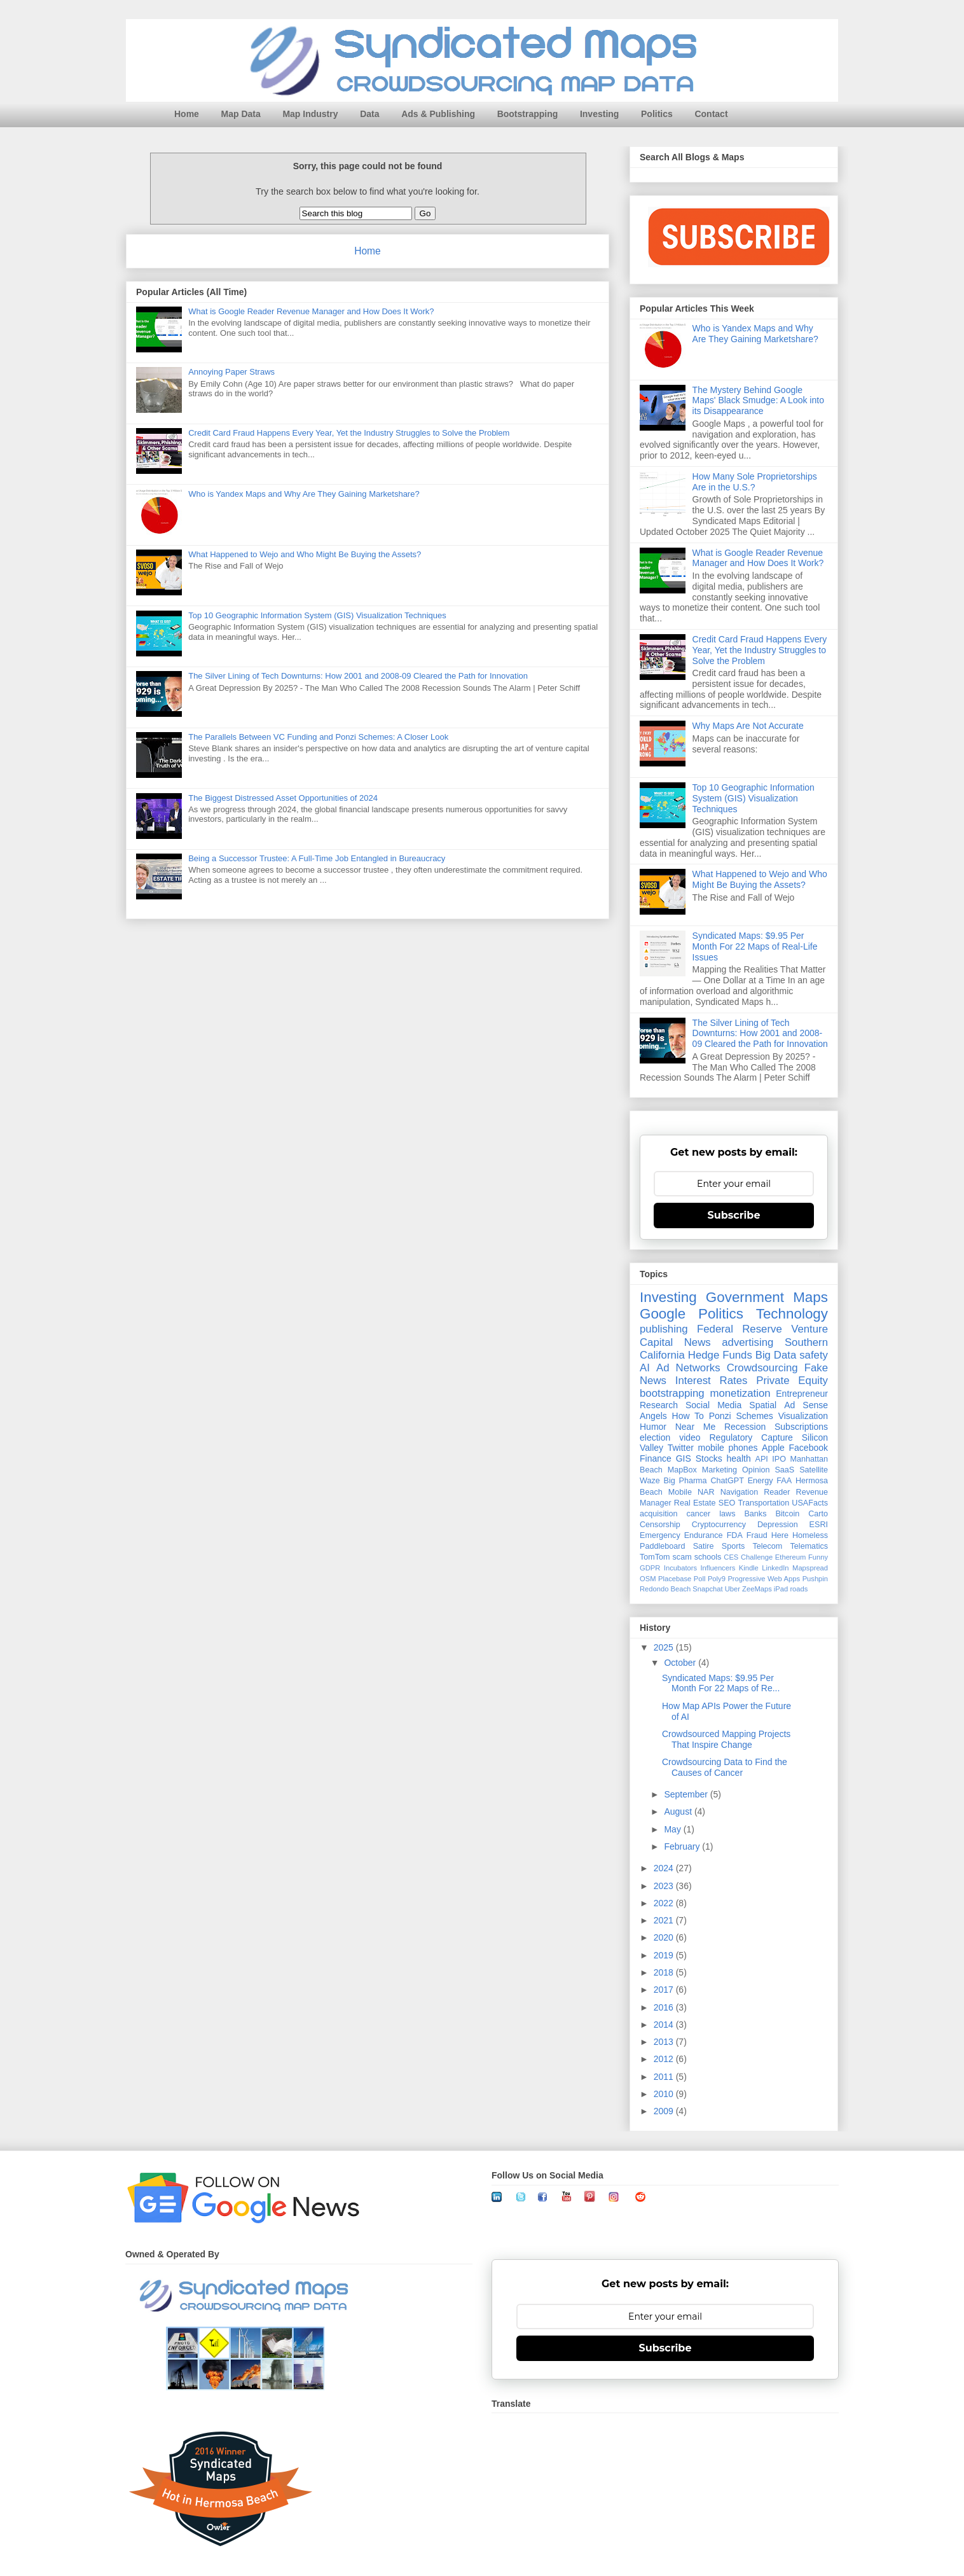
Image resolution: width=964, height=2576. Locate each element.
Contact (710, 114)
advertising (747, 1342)
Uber (732, 1589)
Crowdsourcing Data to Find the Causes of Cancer (724, 1767)
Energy (760, 1480)
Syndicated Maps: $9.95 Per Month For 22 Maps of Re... (721, 1683)
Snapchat (707, 1589)
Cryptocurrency (719, 1524)
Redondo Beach (665, 1589)
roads (799, 1589)
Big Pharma (685, 1480)
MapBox (682, 1469)
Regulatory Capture (750, 1437)
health (739, 1458)
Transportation (763, 1503)
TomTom (655, 1557)
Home (186, 114)
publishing (664, 1329)
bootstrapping (672, 1393)
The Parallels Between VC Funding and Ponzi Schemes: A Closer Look (318, 737)
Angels (653, 1416)
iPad (781, 1589)
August (679, 1811)
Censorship (660, 1524)
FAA (784, 1480)
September (687, 1794)
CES (731, 1557)
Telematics (809, 1546)
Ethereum (790, 1557)
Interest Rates (711, 1381)
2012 (665, 2059)
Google (662, 1314)
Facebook (808, 1448)
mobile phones (728, 1448)
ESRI (818, 1524)
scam (682, 1557)
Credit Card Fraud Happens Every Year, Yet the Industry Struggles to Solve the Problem (348, 433)
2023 (665, 1886)
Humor (653, 1427)
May (673, 1829)
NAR (706, 1492)
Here (779, 1535)
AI (645, 1368)
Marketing (719, 1469)
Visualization (803, 1416)
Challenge (757, 1557)
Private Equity (792, 1381)
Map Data (241, 114)
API (761, 1459)
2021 (665, 1920)
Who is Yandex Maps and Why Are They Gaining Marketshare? (303, 494)
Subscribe (734, 1215)
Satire (703, 1546)
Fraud (757, 1535)
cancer (698, 1513)
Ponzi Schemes (741, 1416)
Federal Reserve (739, 1329)
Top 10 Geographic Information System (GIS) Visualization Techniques (317, 615)
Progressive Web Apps (763, 1578)
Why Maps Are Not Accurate (748, 726)
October (681, 1663)
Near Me (695, 1427)
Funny (818, 1557)
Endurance (703, 1535)
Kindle (749, 1568)
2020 (665, 1937)
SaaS (784, 1469)
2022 (665, 1903)
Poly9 (717, 1578)
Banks (755, 1513)
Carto (818, 1513)
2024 (665, 1868)
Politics (657, 114)
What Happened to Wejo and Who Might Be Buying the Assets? (304, 554)
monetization (740, 1393)
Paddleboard (662, 1546)
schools (708, 1557)
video (689, 1437)
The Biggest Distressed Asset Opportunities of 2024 (283, 798)
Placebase (674, 1578)
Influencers (718, 1568)
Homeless (810, 1535)
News (697, 1342)
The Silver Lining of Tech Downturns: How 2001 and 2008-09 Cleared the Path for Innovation (358, 676)
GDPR (650, 1568)
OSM (648, 1578)
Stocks (709, 1458)
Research (659, 1405)
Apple (773, 1448)
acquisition (659, 1513)
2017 (665, 1989)
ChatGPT (727, 1480)
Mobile (680, 1492)
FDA (735, 1535)
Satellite (813, 1469)
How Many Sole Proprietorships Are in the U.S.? (754, 481)
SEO (727, 1503)
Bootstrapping (527, 114)
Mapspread (810, 1568)
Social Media (713, 1405)
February (683, 1846)
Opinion (755, 1469)
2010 (665, 2094)
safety (813, 1355)
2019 (665, 1955)
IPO (779, 1459)
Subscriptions (801, 1427)
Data (369, 114)
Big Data (776, 1355)
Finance (655, 1458)
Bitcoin (787, 1513)
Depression (777, 1524)
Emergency (660, 1535)
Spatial (762, 1405)
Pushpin (815, 1578)
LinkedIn (775, 1568)
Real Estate (695, 1503)
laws (727, 1513)
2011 (665, 2077)
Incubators (680, 1568)
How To (688, 1416)
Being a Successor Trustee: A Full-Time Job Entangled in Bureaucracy (316, 858)
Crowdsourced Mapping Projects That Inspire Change (726, 1739)
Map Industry (310, 114)
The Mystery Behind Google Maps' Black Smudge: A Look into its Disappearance (758, 401)
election (655, 1437)
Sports (733, 1546)
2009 (665, 2111)
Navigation (739, 1492)
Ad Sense (806, 1405)
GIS (683, 1458)
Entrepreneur (802, 1393)
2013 (665, 2042)
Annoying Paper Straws (231, 372)
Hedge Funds (720, 1355)
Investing (599, 114)
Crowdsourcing (762, 1368)
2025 (665, 1647)
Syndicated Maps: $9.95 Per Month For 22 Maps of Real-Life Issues (755, 946)
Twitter (681, 1448)
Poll (700, 1578)
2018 (665, 1972)
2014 (665, 2024)
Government (745, 1297)
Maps (810, 1297)
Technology (792, 1314)
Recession (745, 1427)
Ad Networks (688, 1368)
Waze (650, 1480)
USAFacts (810, 1503)
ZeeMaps (757, 1589)
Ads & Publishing (438, 114)
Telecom (767, 1546)
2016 (665, 2007)
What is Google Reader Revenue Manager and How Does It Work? (311, 311)
